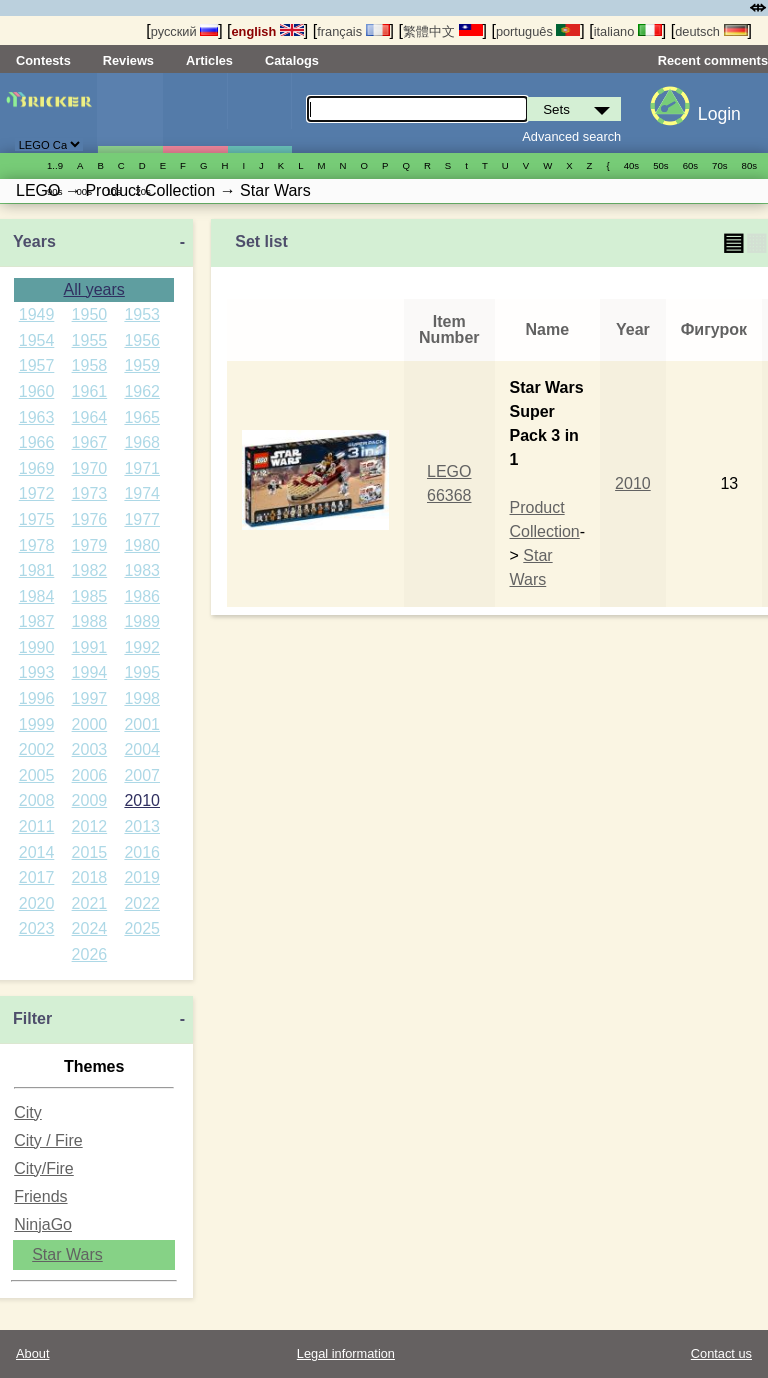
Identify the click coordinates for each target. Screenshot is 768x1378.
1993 (37, 672)
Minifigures (195, 113)
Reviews (128, 60)
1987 (37, 621)
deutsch (711, 31)
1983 (142, 570)
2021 (90, 903)
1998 (142, 698)
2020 (37, 903)
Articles (209, 60)
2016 (142, 852)
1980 (142, 545)
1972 (37, 493)
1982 (90, 570)
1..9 (55, 165)
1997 (90, 698)
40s (631, 165)
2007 (142, 775)
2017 (37, 877)
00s (83, 191)
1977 (142, 519)
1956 (142, 340)
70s (719, 165)
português (538, 31)
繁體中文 (443, 31)
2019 (142, 877)
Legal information (346, 1353)
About (32, 1353)
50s (660, 165)
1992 (142, 647)
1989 (142, 621)
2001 (142, 724)
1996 (37, 698)
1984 (37, 596)
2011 (37, 826)
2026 (90, 954)
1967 (90, 442)
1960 (37, 391)
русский (184, 31)
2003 (90, 749)
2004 (142, 749)
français (353, 31)
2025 (142, 928)
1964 (90, 417)
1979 (90, 545)
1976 (90, 519)
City (28, 1112)
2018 (90, 877)
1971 (142, 468)
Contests (43, 60)
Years (34, 241)
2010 (142, 800)
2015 (90, 852)
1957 (37, 365)
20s (142, 191)
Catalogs (292, 60)
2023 (37, 928)
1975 (37, 519)
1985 (90, 596)
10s (113, 191)
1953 (142, 314)
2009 (90, 800)
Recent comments (713, 60)
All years (93, 289)
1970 (90, 468)
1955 (90, 340)
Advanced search (571, 136)
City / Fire (48, 1140)
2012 (90, 826)
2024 (90, 928)
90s (54, 191)
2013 (142, 826)
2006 (90, 775)
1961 (90, 391)
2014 (37, 852)
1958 (90, 365)
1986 (142, 596)
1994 (90, 672)
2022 (142, 903)
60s (690, 165)
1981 (37, 570)
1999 (37, 724)
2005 (37, 775)
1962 (142, 391)
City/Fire (44, 1168)
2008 (37, 800)
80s (749, 165)
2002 (37, 749)
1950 (90, 314)
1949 (37, 314)
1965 (142, 417)
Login (719, 114)
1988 (90, 621)
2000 (90, 724)
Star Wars (67, 1254)
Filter (32, 1018)
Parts (260, 113)
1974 (142, 493)
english (268, 31)
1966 (37, 442)
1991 (90, 647)
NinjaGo (43, 1224)
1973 (90, 493)
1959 (142, 365)
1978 (37, 545)
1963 (37, 417)
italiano (628, 31)
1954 (37, 340)
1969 (37, 468)
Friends (40, 1196)
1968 (142, 442)
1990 (37, 647)
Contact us (721, 1353)
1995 (142, 672)
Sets (130, 113)
